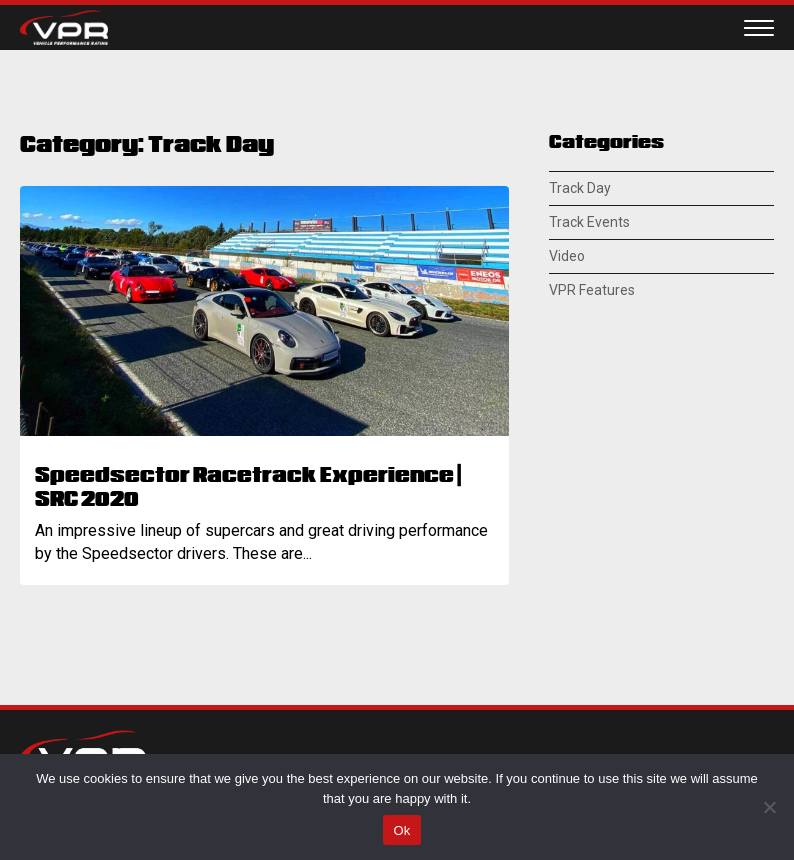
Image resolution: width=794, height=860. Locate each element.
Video (567, 256)
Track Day (580, 188)
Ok (401, 830)
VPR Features (592, 290)
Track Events (589, 222)
